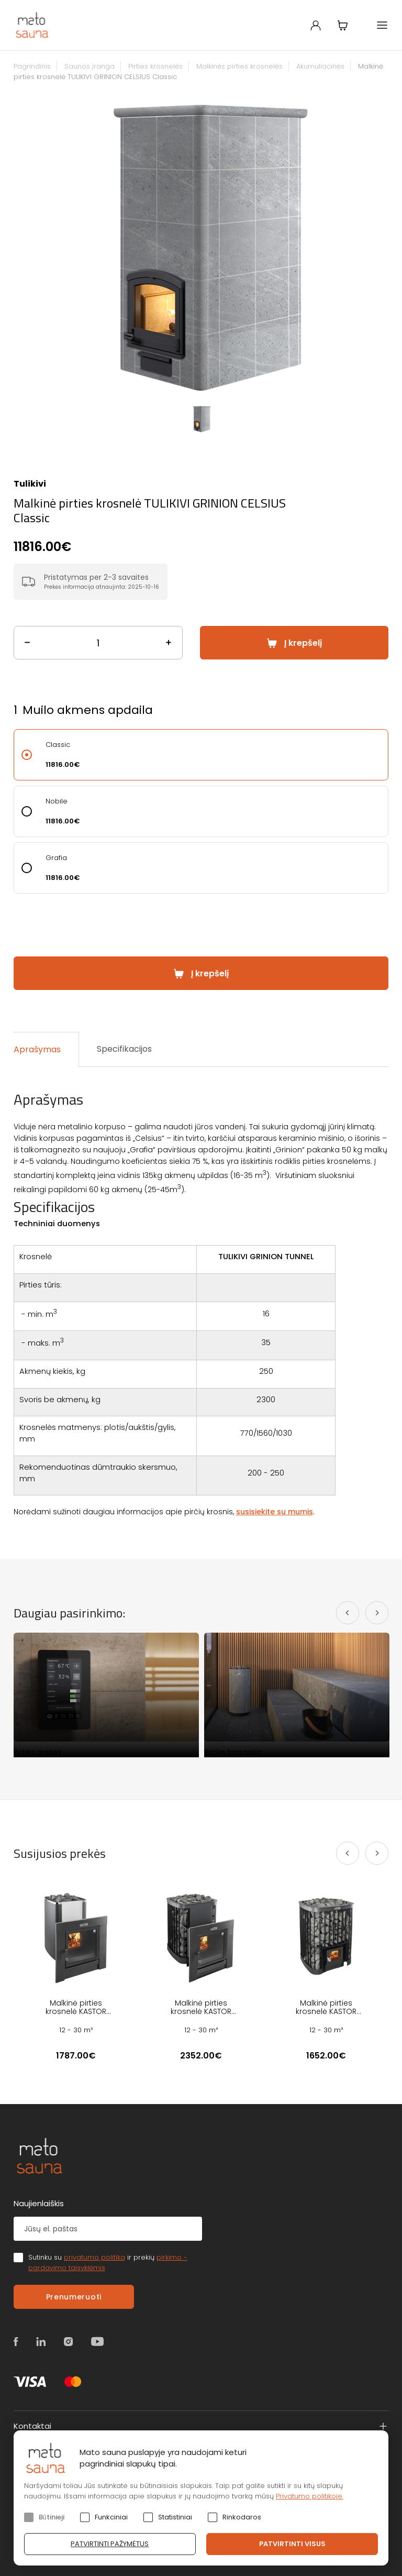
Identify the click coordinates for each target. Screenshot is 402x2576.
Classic (58, 745)
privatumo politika (94, 2257)
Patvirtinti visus (292, 2544)
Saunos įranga (89, 66)
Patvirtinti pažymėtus (110, 2544)
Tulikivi (30, 484)
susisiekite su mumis (274, 1511)
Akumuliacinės (320, 66)
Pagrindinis (32, 66)
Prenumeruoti (74, 2297)
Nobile (57, 801)
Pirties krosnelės (155, 66)
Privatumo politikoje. (309, 2496)
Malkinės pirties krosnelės (239, 66)
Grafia (56, 858)
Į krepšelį (303, 643)
